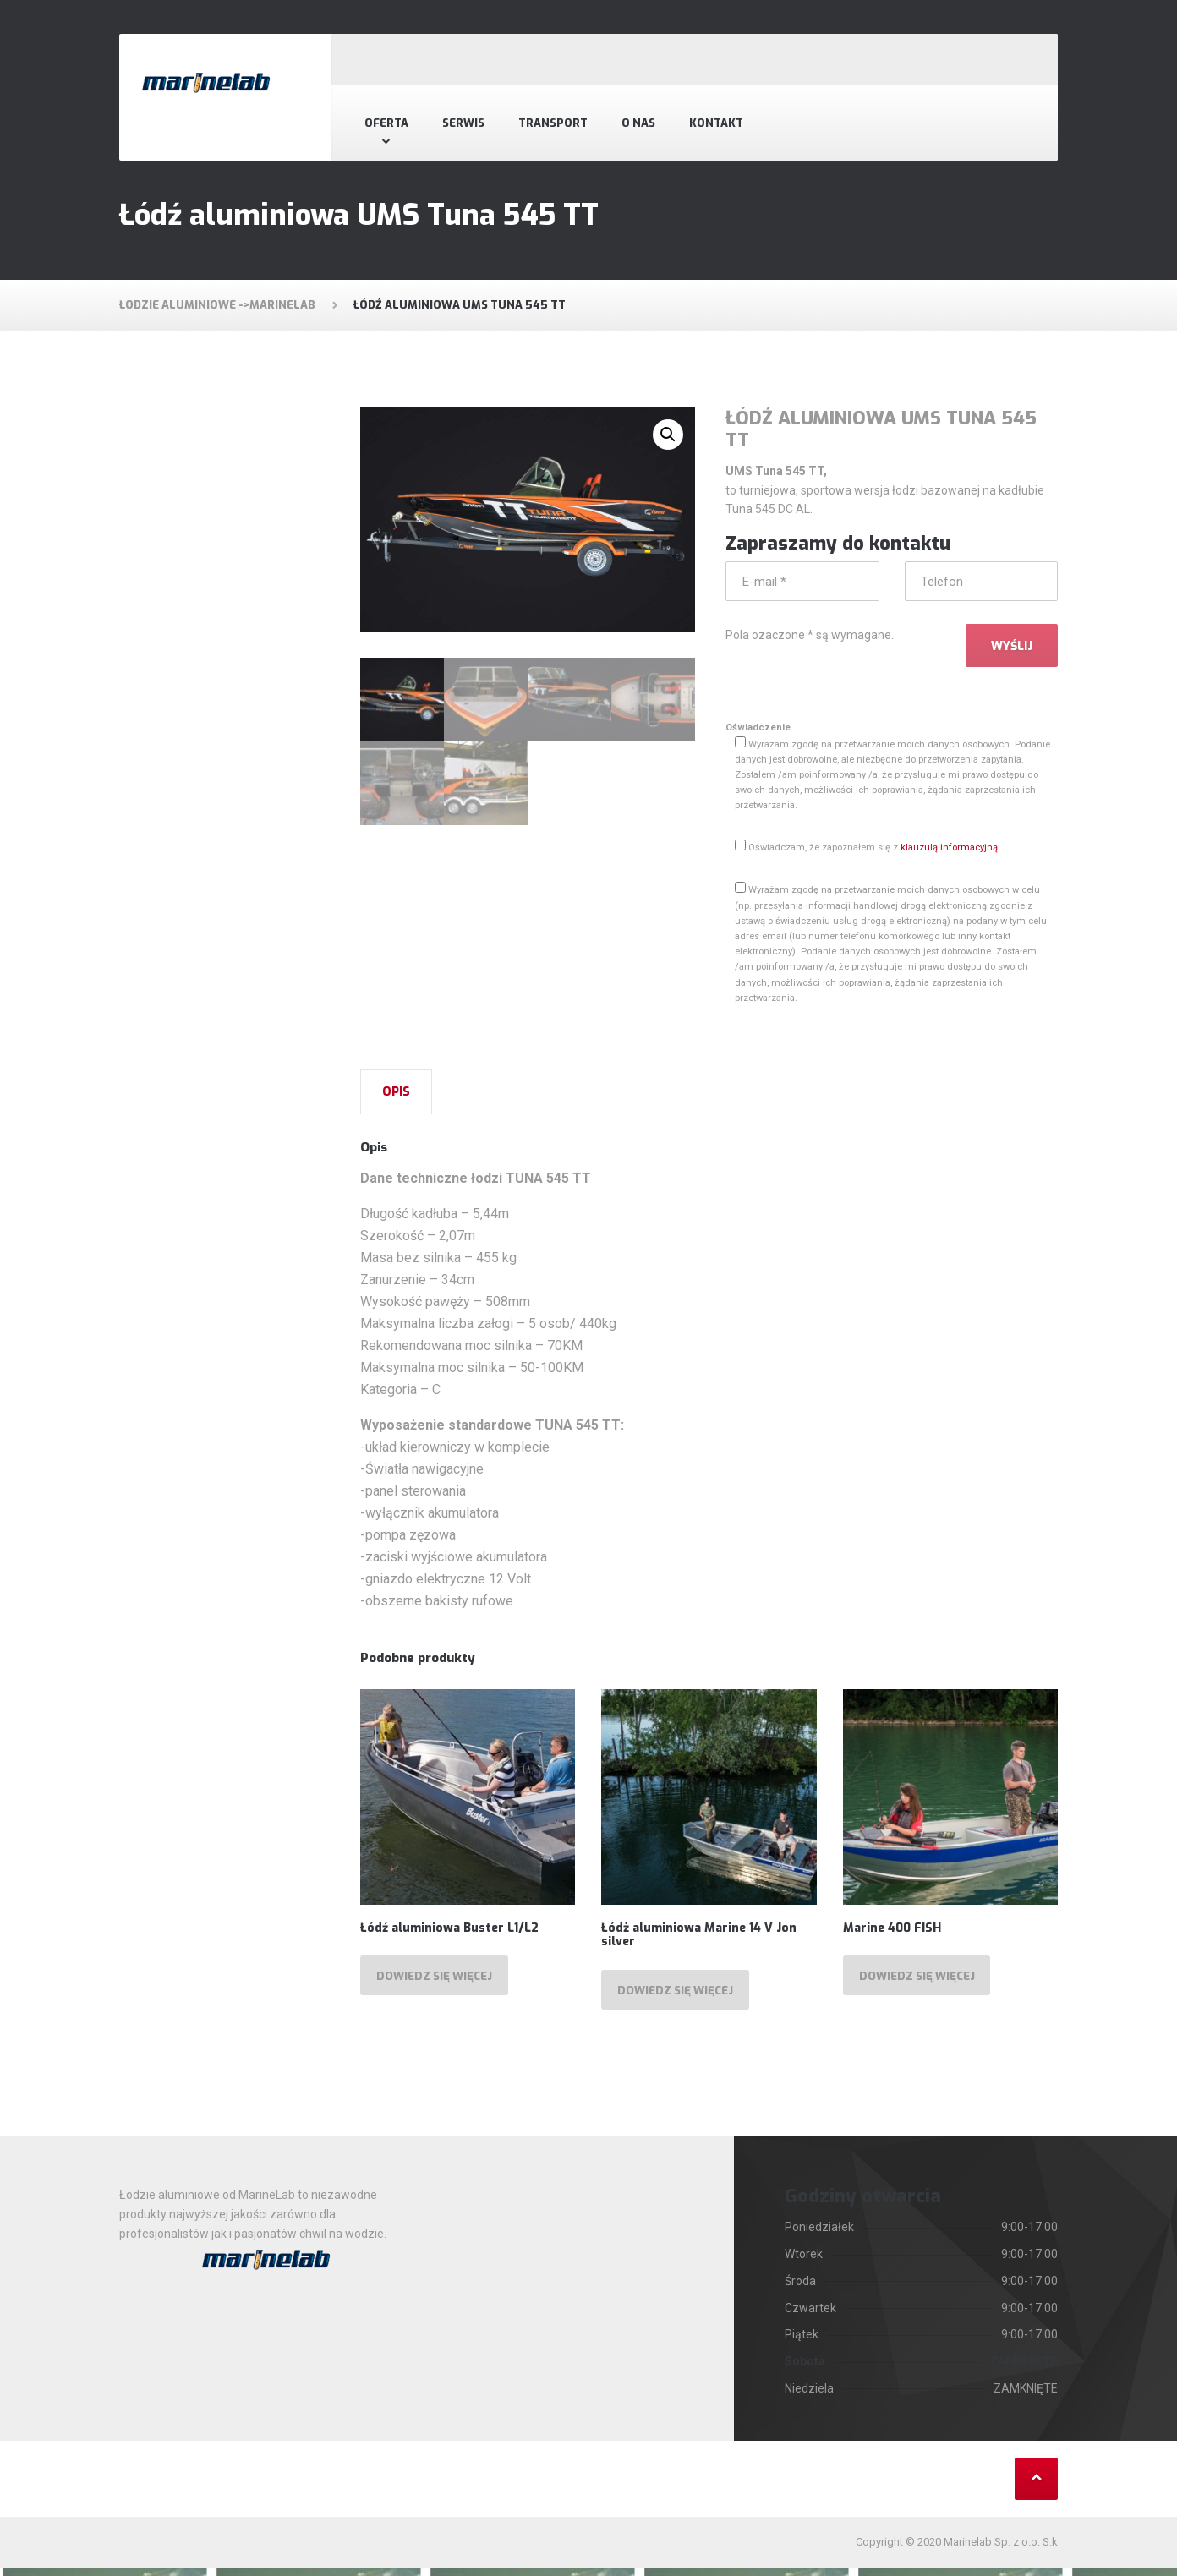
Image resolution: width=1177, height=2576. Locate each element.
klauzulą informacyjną (949, 851)
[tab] (396, 1096)
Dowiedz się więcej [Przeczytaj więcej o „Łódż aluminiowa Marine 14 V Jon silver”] (680, 1997)
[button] (668, 434)
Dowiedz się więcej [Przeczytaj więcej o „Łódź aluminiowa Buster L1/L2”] (439, 1983)
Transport (553, 123)
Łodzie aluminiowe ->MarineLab (217, 305)
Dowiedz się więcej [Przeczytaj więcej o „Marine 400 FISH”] (921, 1983)
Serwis (463, 123)
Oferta (386, 123)
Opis (396, 1096)
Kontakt (716, 123)
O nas (638, 123)
